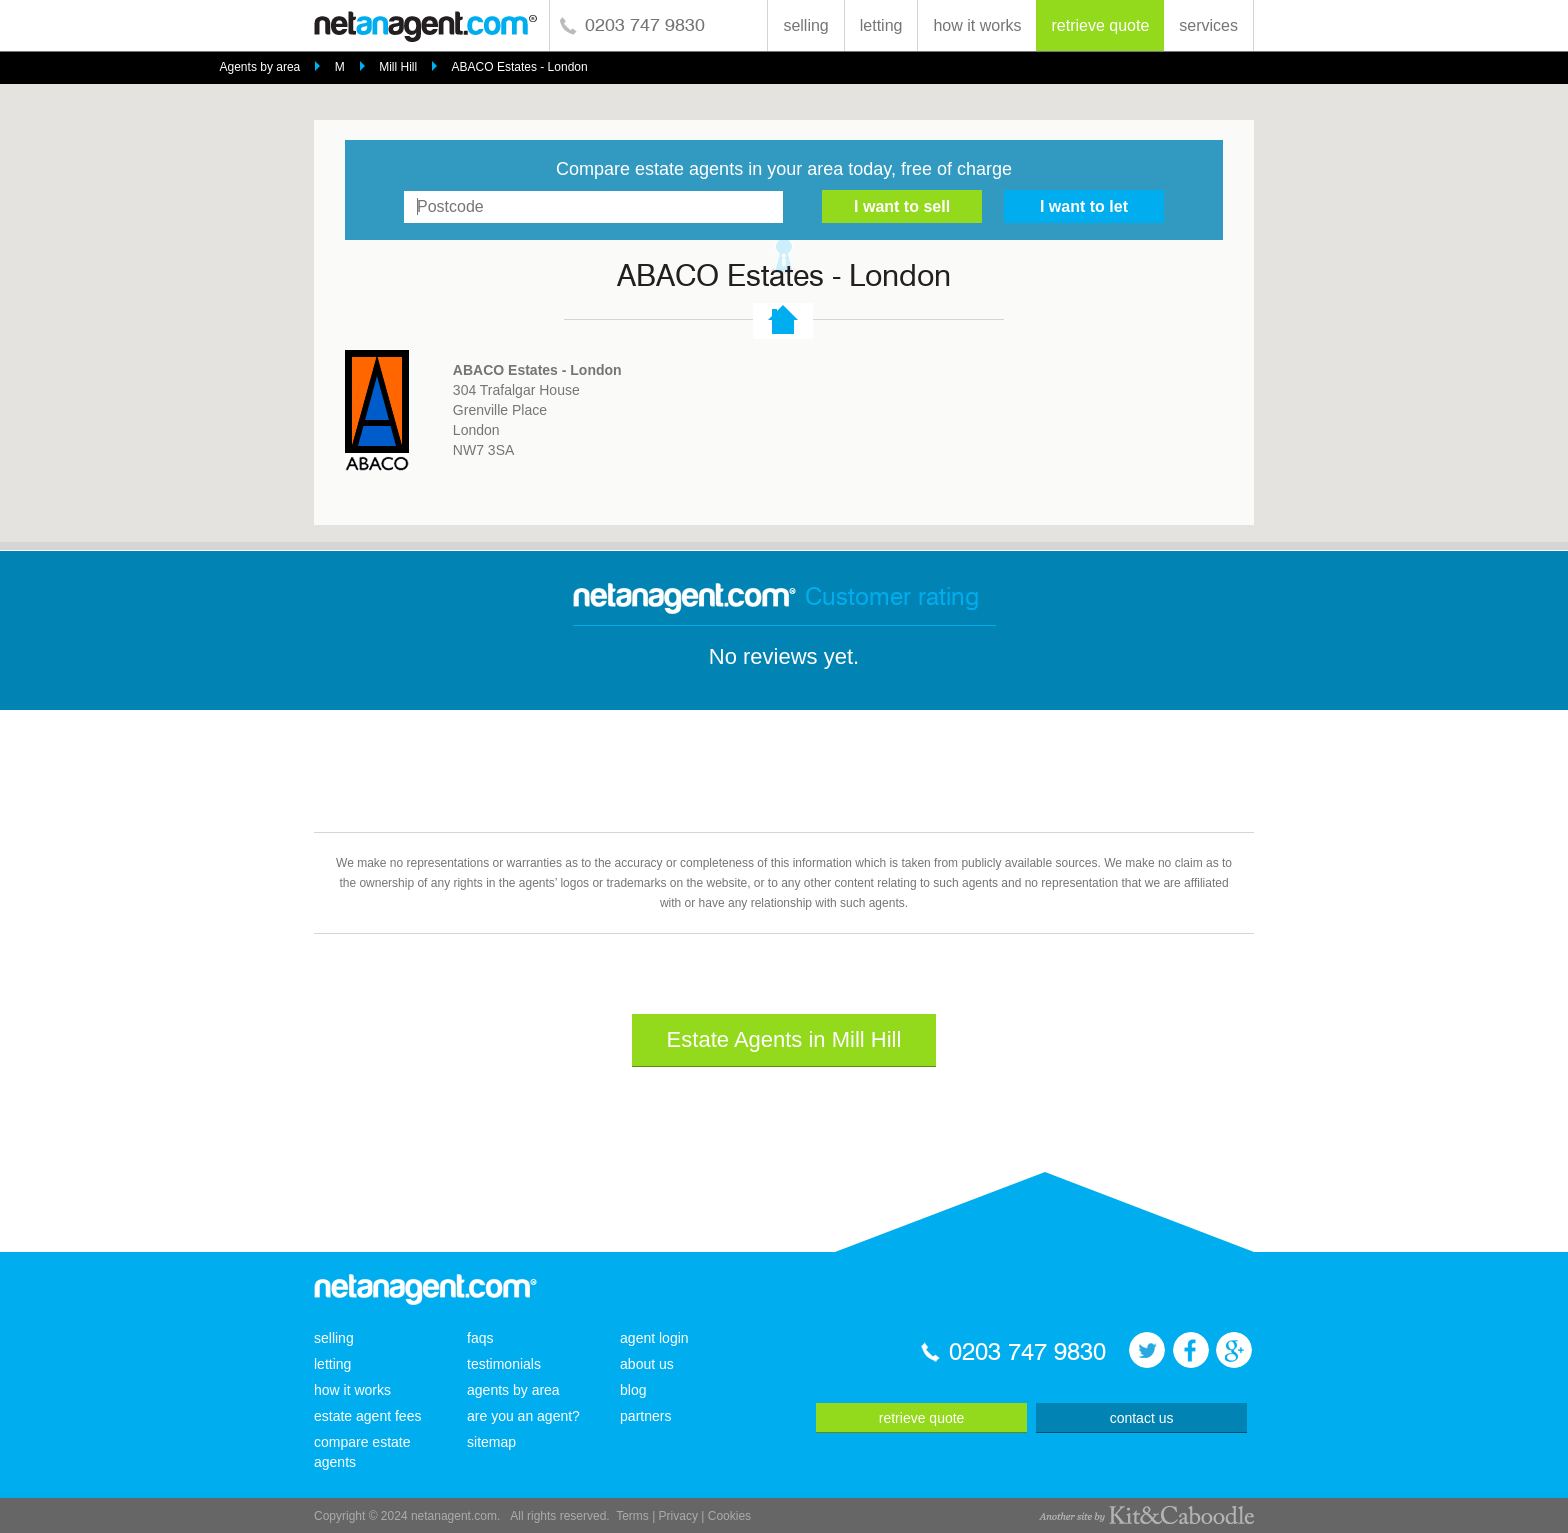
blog (633, 1390)
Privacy (678, 1516)
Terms (632, 1516)
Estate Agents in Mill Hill (784, 1039)
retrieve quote (1100, 25)
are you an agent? (523, 1416)
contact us (1142, 1418)
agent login (654, 1338)
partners (645, 1416)
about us (647, 1364)
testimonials (504, 1364)
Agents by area (260, 67)
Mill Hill (398, 67)
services (1208, 25)
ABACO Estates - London (520, 67)
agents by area (513, 1390)
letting (881, 25)
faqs (480, 1338)
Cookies (729, 1516)
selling (805, 25)
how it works (977, 25)
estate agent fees (367, 1416)
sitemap (491, 1442)
